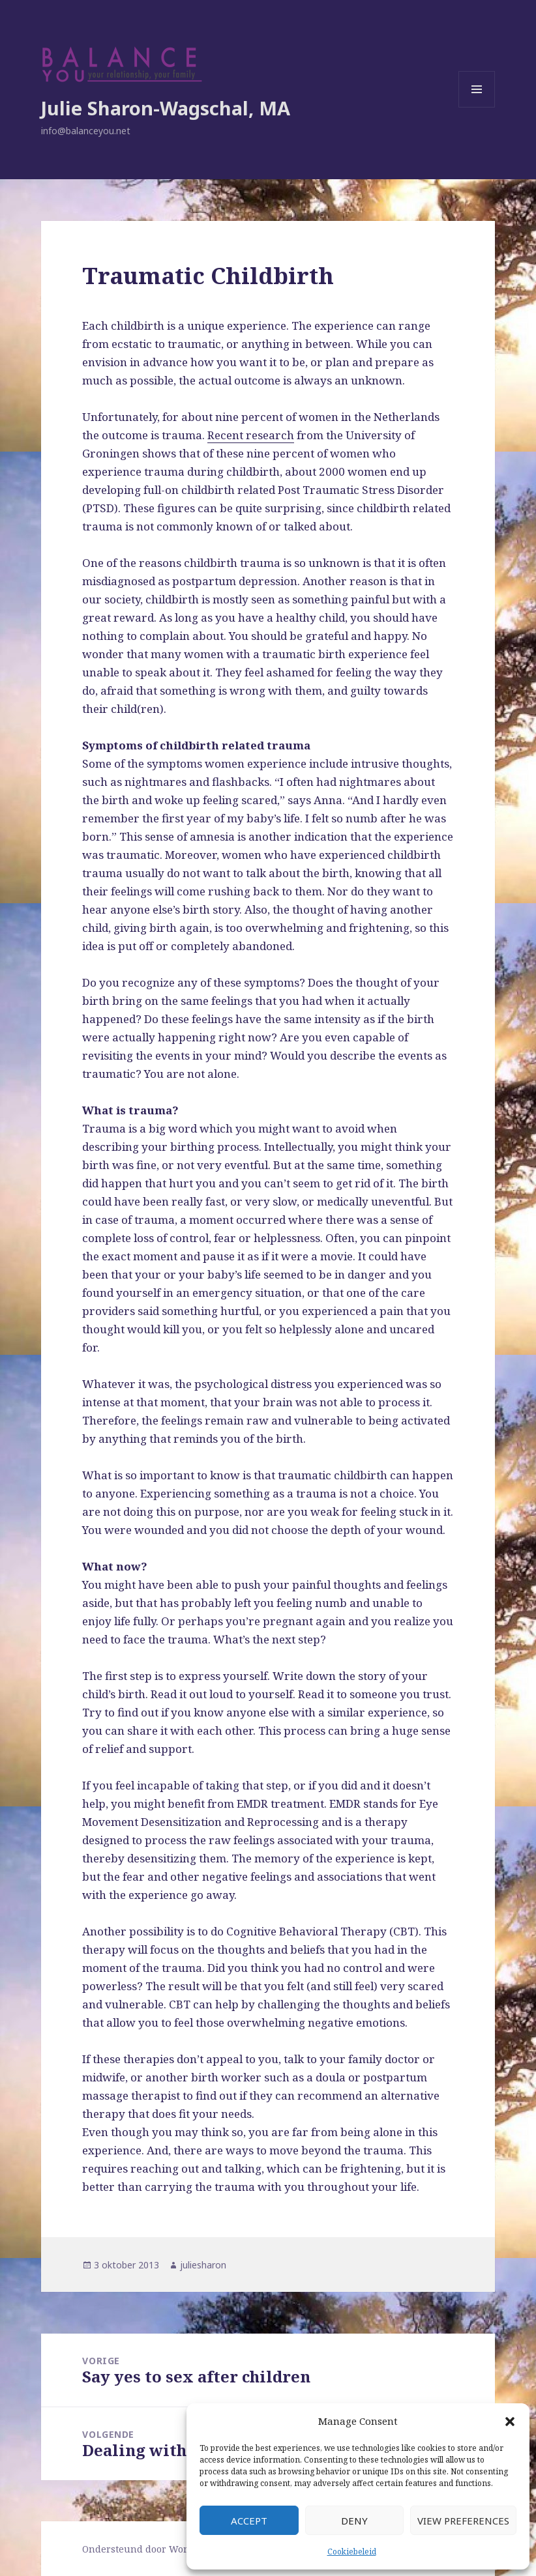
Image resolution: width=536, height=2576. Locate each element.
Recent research (250, 434)
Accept (249, 2520)
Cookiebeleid (351, 2551)
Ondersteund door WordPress (150, 2549)
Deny (354, 2520)
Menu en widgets (477, 107)
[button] (509, 2421)
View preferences (463, 2520)
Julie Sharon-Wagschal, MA (165, 108)
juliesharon (203, 2265)
